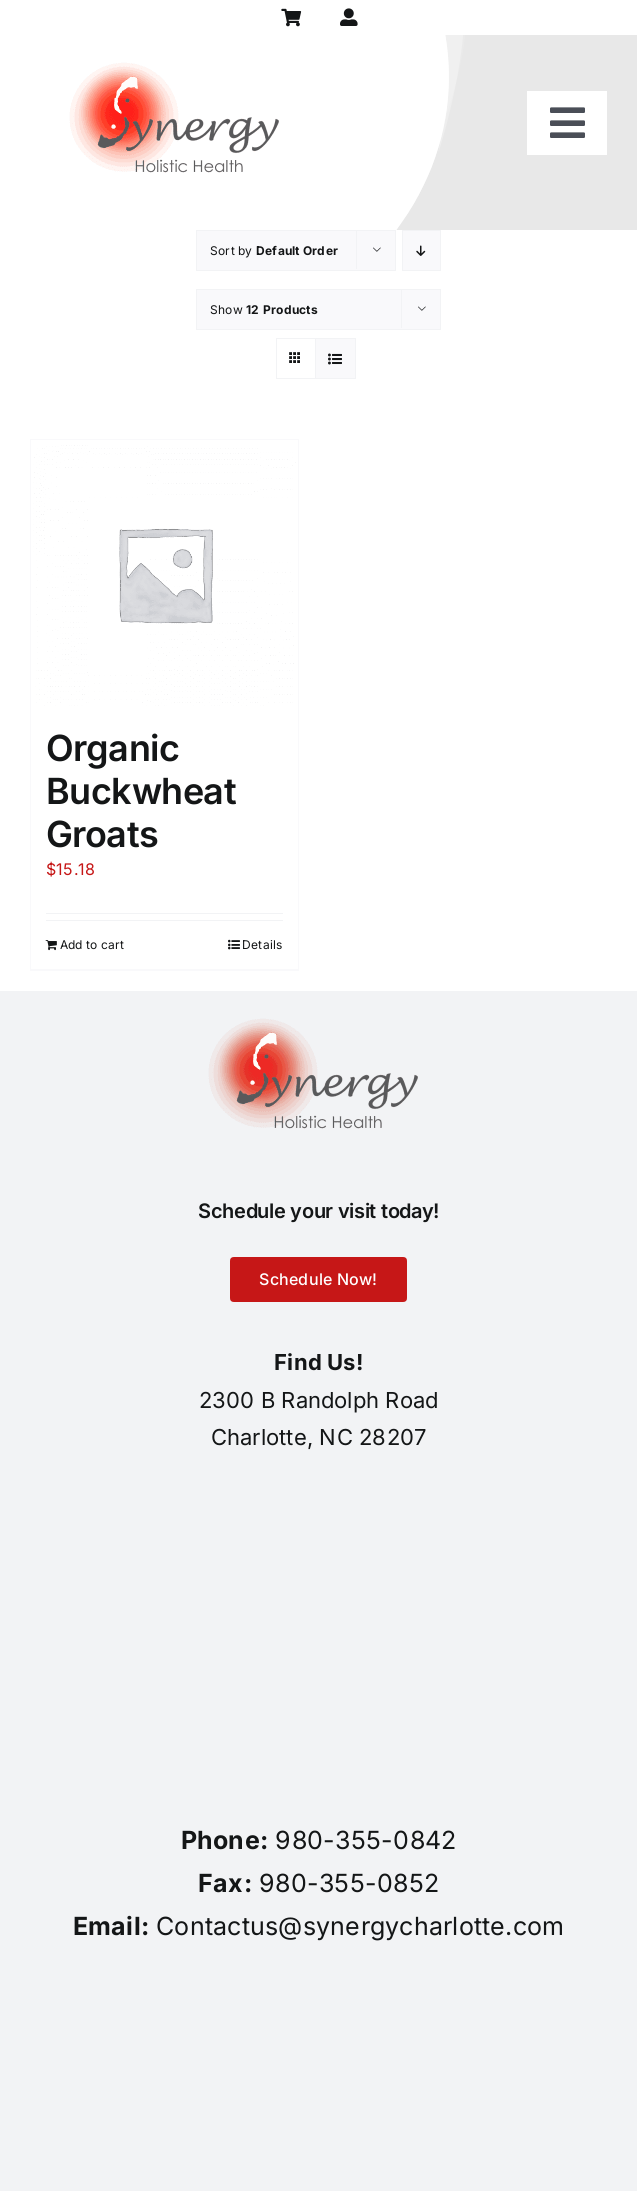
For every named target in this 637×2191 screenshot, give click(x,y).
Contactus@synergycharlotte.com (360, 1926)
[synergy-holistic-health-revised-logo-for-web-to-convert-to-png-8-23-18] (180, 43)
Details (262, 944)
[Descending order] (421, 250)
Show (264, 309)
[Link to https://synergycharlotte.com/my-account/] (348, 17)
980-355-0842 (365, 1840)
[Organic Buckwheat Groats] (164, 573)
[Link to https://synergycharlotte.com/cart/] (290, 17)
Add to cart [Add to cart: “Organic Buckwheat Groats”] (92, 944)
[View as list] (335, 358)
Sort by (274, 250)
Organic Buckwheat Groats (141, 791)
